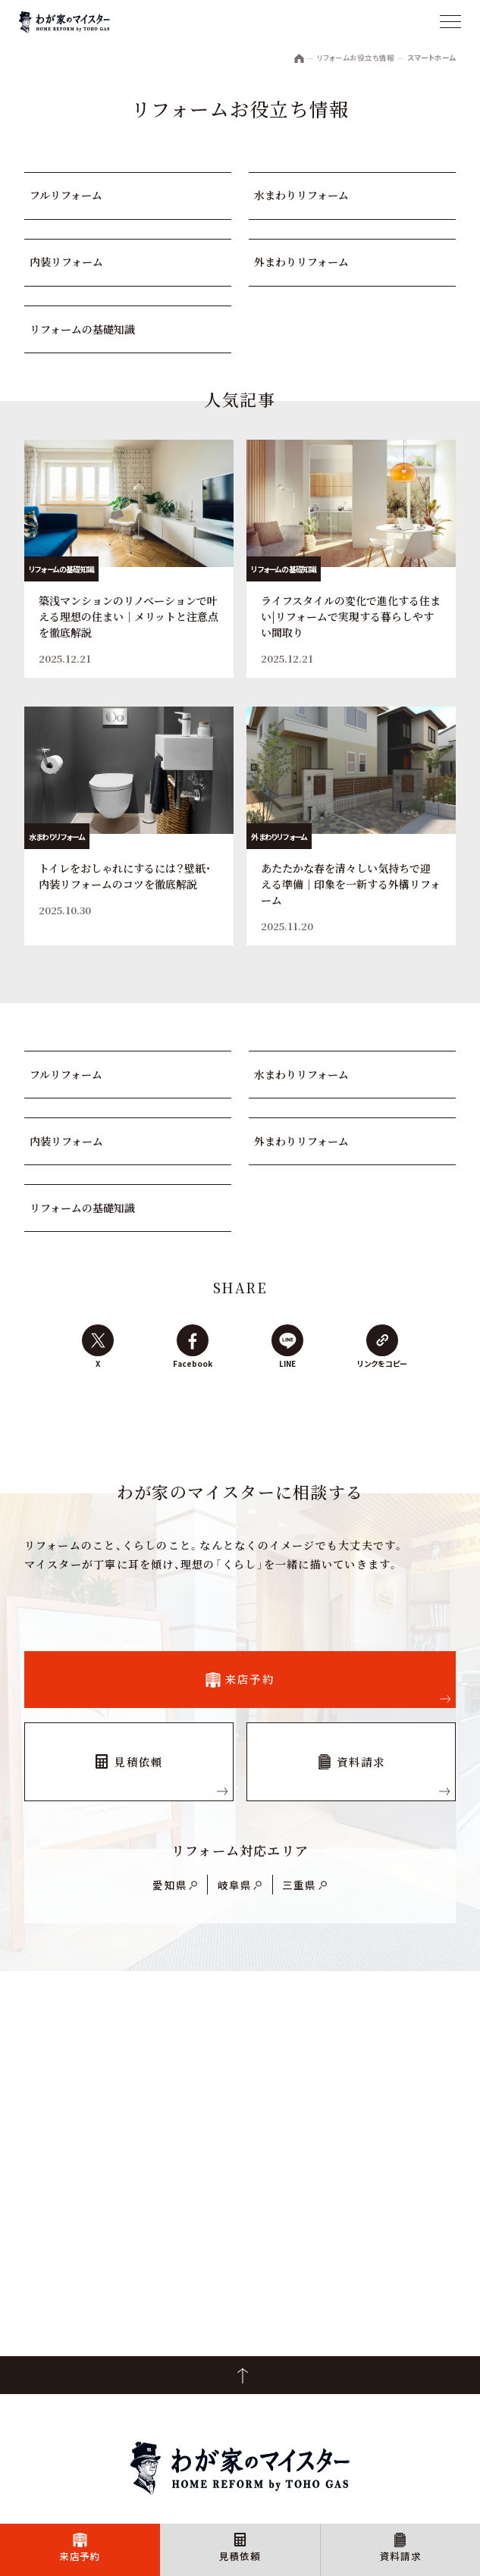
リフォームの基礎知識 (82, 329)
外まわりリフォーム (301, 261)
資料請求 (401, 2556)
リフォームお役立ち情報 (355, 58)
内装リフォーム (66, 261)
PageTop (240, 2375)
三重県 (299, 1884)
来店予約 (80, 2556)
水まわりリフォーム (301, 194)
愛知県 (169, 1884)
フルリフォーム (66, 194)
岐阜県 (235, 1884)
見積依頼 (240, 2556)
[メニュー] (450, 22)
